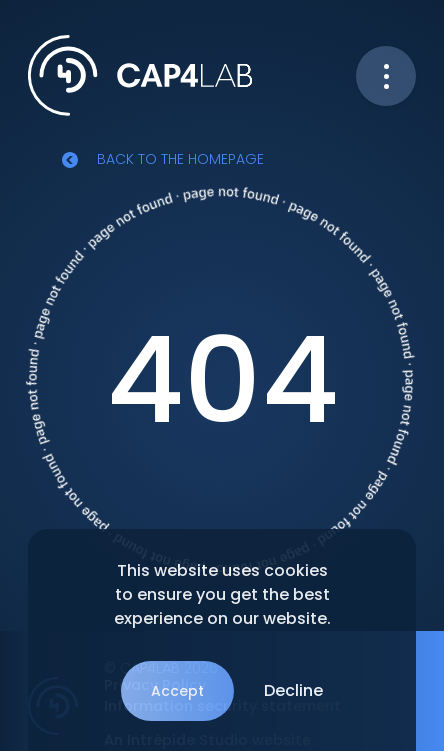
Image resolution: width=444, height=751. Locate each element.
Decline (293, 690)
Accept (177, 691)
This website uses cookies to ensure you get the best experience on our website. (222, 594)
